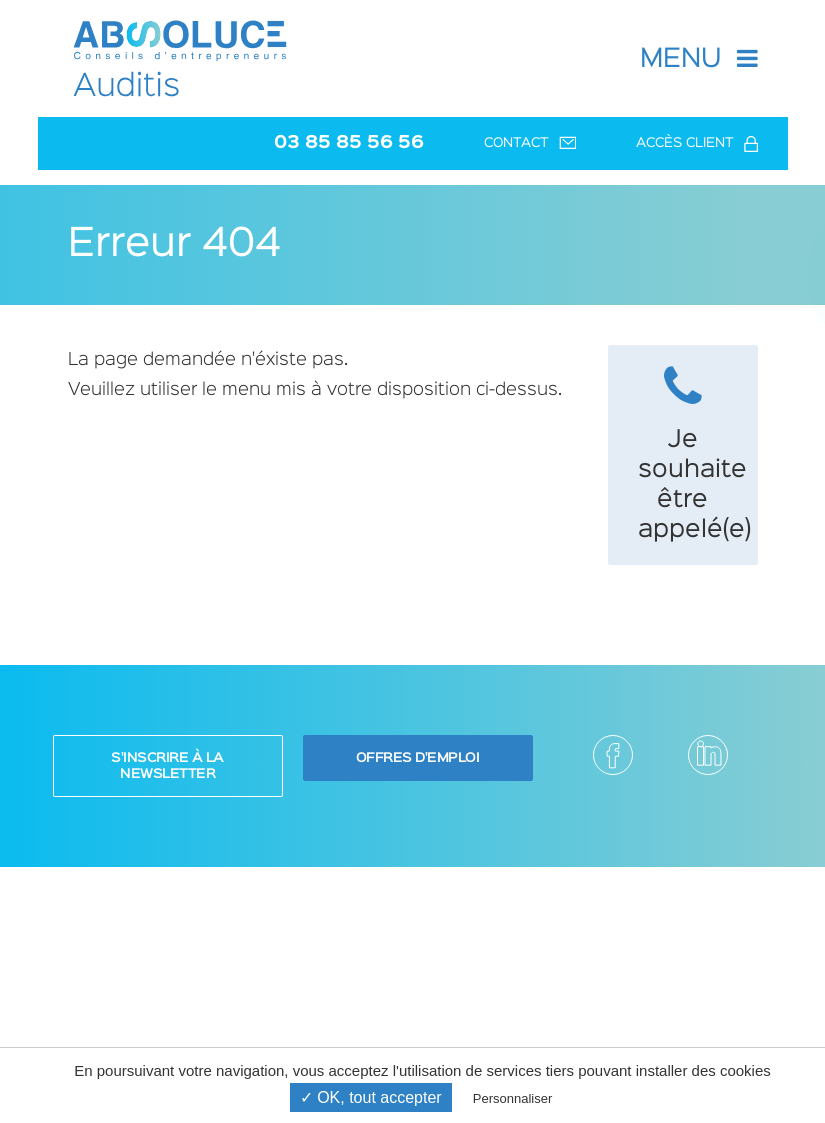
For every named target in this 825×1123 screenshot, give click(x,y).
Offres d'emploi (418, 758)
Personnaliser (513, 1098)
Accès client (697, 144)
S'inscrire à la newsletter (167, 766)
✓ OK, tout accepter (371, 1097)
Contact (530, 144)
